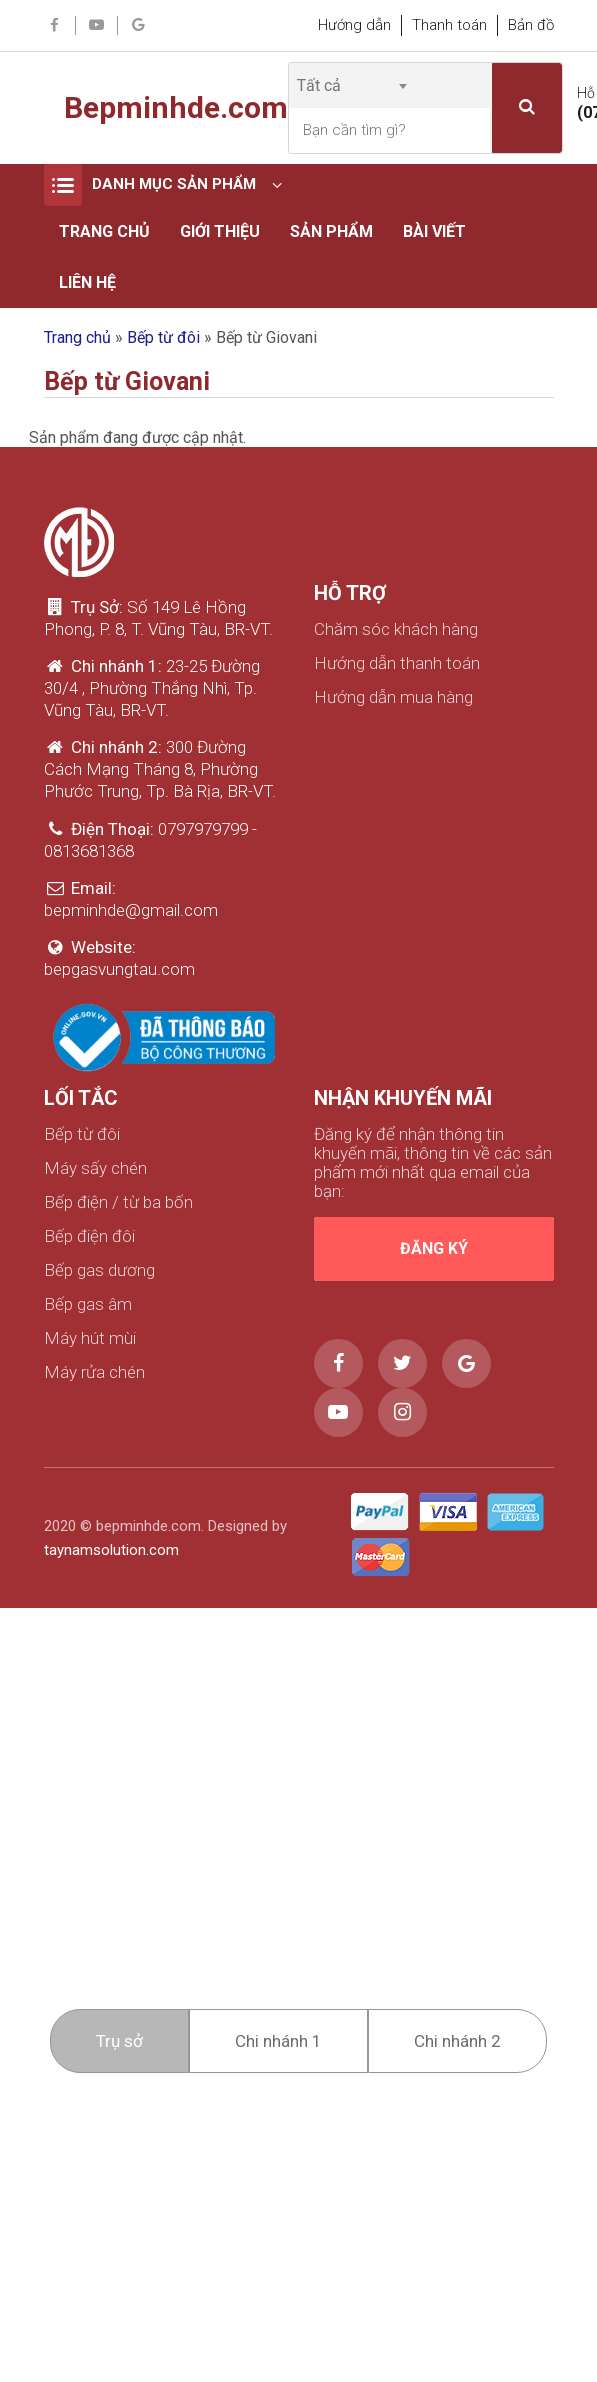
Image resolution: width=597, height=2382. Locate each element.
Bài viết (434, 231)
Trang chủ (104, 231)
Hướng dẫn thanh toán (397, 663)
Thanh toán (449, 25)
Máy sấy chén (95, 1168)
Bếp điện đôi (89, 1236)
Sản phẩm (331, 231)
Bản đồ (531, 25)
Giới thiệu (220, 231)
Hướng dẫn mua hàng (393, 697)
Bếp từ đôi (163, 337)
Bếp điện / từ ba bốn (118, 1202)
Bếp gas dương (99, 1270)
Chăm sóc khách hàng (396, 629)
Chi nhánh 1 (278, 2041)
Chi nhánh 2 (457, 2041)
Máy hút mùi (90, 1338)
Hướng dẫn (354, 25)
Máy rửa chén (94, 1372)
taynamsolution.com (111, 1550)
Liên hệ (87, 282)
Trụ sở (119, 2041)
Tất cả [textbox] (319, 85)
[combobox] (351, 85)
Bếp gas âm (88, 1304)
